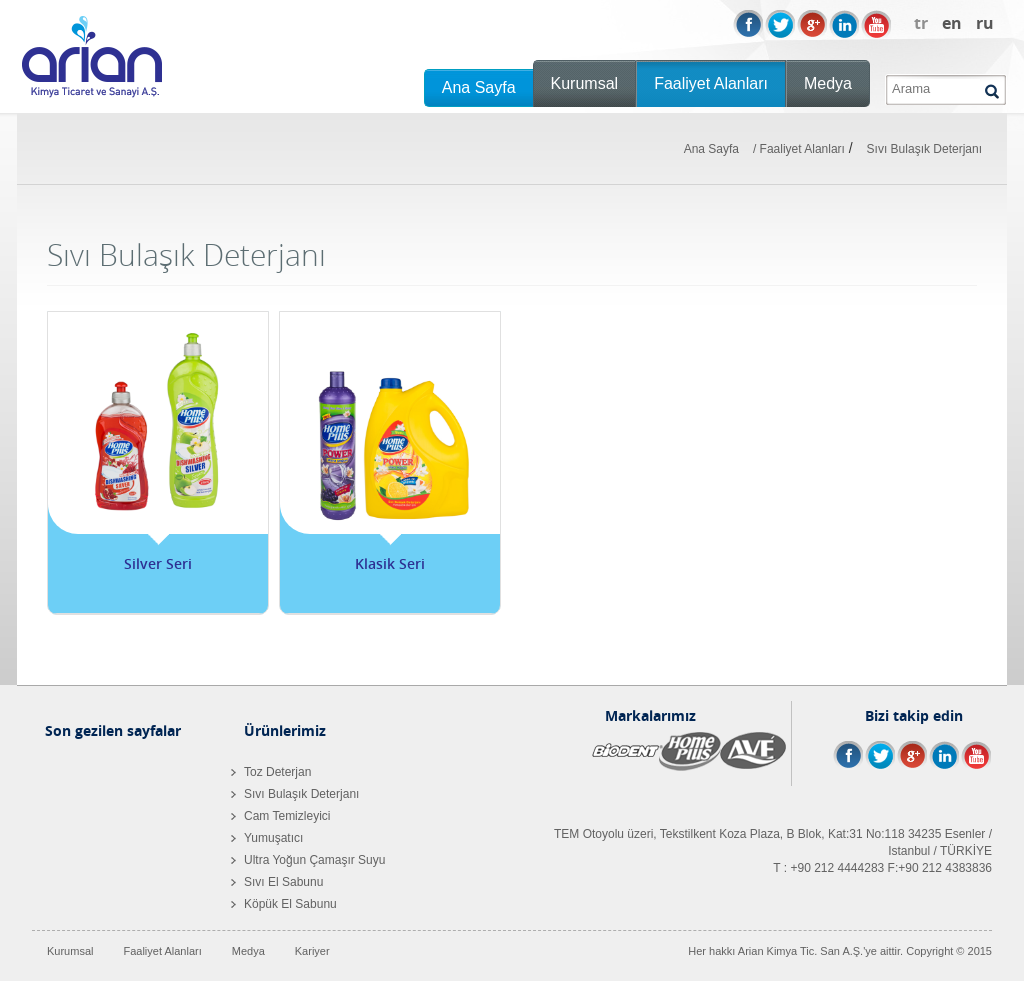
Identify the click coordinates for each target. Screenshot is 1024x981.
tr (921, 23)
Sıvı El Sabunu (277, 882)
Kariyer (312, 951)
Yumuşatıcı (267, 838)
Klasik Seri (390, 563)
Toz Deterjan (271, 772)
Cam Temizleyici (280, 816)
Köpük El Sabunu (284, 904)
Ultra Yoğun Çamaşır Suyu (308, 860)
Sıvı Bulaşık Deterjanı (924, 149)
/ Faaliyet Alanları (799, 149)
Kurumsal (585, 83)
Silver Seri (158, 563)
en (952, 23)
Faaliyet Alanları (711, 83)
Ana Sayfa (479, 87)
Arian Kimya (92, 57)
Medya (828, 83)
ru (985, 23)
